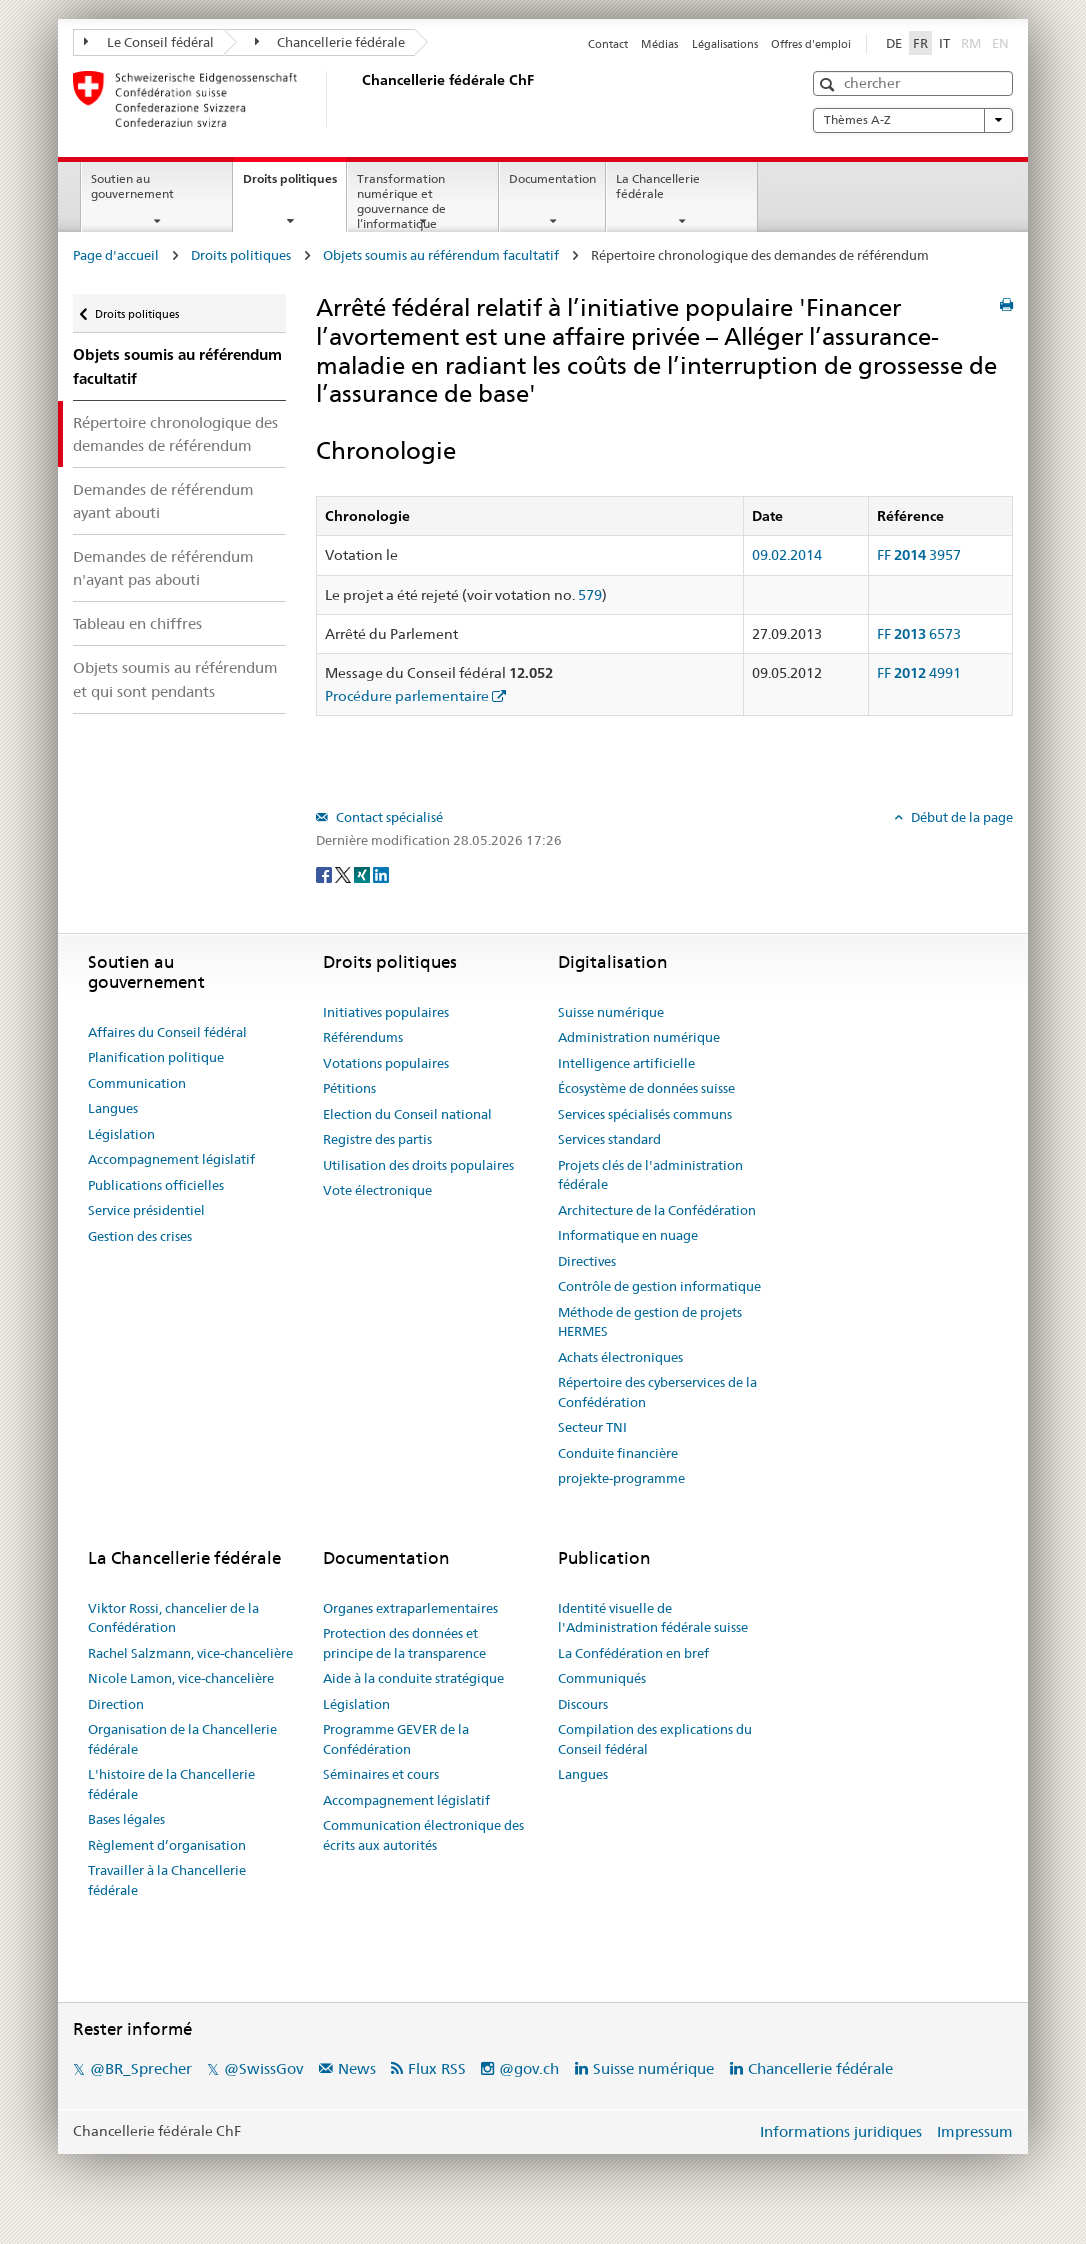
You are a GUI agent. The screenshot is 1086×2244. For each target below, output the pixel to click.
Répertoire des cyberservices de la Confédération (657, 1392)
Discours (583, 1704)
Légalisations (725, 44)
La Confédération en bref (633, 1653)
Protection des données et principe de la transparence (404, 1643)
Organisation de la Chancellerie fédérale (182, 1739)
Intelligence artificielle (626, 1063)
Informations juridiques (841, 2131)
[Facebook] (325, 873)
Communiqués (602, 1678)
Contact (608, 44)
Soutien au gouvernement (132, 186)
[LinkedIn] (381, 873)
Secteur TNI (592, 1427)
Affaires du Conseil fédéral (167, 1032)
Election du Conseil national (407, 1114)
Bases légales (126, 1819)
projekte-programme (621, 1478)
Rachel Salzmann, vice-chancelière (190, 1653)
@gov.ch (529, 2068)
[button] (829, 84)
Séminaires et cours (381, 1774)
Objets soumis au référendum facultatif (441, 255)
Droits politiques (294, 185)
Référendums (363, 1037)
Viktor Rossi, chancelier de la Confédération (173, 1618)
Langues (113, 1108)
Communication (137, 1083)
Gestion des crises (140, 1236)
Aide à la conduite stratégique (413, 1678)
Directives (587, 1261)
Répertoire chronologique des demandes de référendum (175, 434)
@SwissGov (263, 2068)
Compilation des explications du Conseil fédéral (655, 1739)
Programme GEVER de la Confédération (396, 1739)
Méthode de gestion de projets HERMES (650, 1322)
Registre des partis (377, 1139)
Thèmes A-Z (913, 120)
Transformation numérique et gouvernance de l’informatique (401, 200)
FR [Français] (920, 43)
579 (590, 595)
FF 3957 (919, 555)
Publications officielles (156, 1185)
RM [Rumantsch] (971, 43)
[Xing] (363, 873)
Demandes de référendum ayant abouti (163, 501)
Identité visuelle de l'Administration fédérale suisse (653, 1618)
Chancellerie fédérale (330, 42)
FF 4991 (919, 673)
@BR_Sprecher (141, 2068)
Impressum (975, 2131)
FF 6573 (919, 634)
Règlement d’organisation (167, 1845)
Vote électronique (377, 1190)
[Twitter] (344, 873)
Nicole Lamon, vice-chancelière (181, 1678)
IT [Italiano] (944, 43)
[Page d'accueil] (358, 99)
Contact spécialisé (388, 817)
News (357, 2068)
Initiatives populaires (386, 1012)
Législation (121, 1134)
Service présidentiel (146, 1210)
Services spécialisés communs (645, 1114)
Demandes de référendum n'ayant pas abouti (163, 568)
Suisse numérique (611, 1012)
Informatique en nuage (628, 1235)
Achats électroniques (620, 1357)
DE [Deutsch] (894, 43)
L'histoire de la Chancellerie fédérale (171, 1784)
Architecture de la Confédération (657, 1210)
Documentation (552, 178)
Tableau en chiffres (137, 623)
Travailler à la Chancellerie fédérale (167, 1880)
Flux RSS (437, 2068)
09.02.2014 (787, 555)
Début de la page (960, 817)
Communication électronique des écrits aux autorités (423, 1835)
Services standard (609, 1139)
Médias (659, 44)
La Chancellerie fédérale (658, 186)
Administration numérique (639, 1037)
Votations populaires (386, 1063)
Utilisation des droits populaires (418, 1165)
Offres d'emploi (811, 44)
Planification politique (156, 1057)
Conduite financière (618, 1453)
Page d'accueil (116, 255)
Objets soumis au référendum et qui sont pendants (175, 679)
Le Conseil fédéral (149, 42)
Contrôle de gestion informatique (659, 1286)
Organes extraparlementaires (410, 1608)
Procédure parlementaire (407, 696)
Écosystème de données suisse (646, 1088)
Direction (116, 1704)
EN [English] (1000, 43)
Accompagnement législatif (171, 1159)
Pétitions (349, 1088)
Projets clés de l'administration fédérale (650, 1175)
